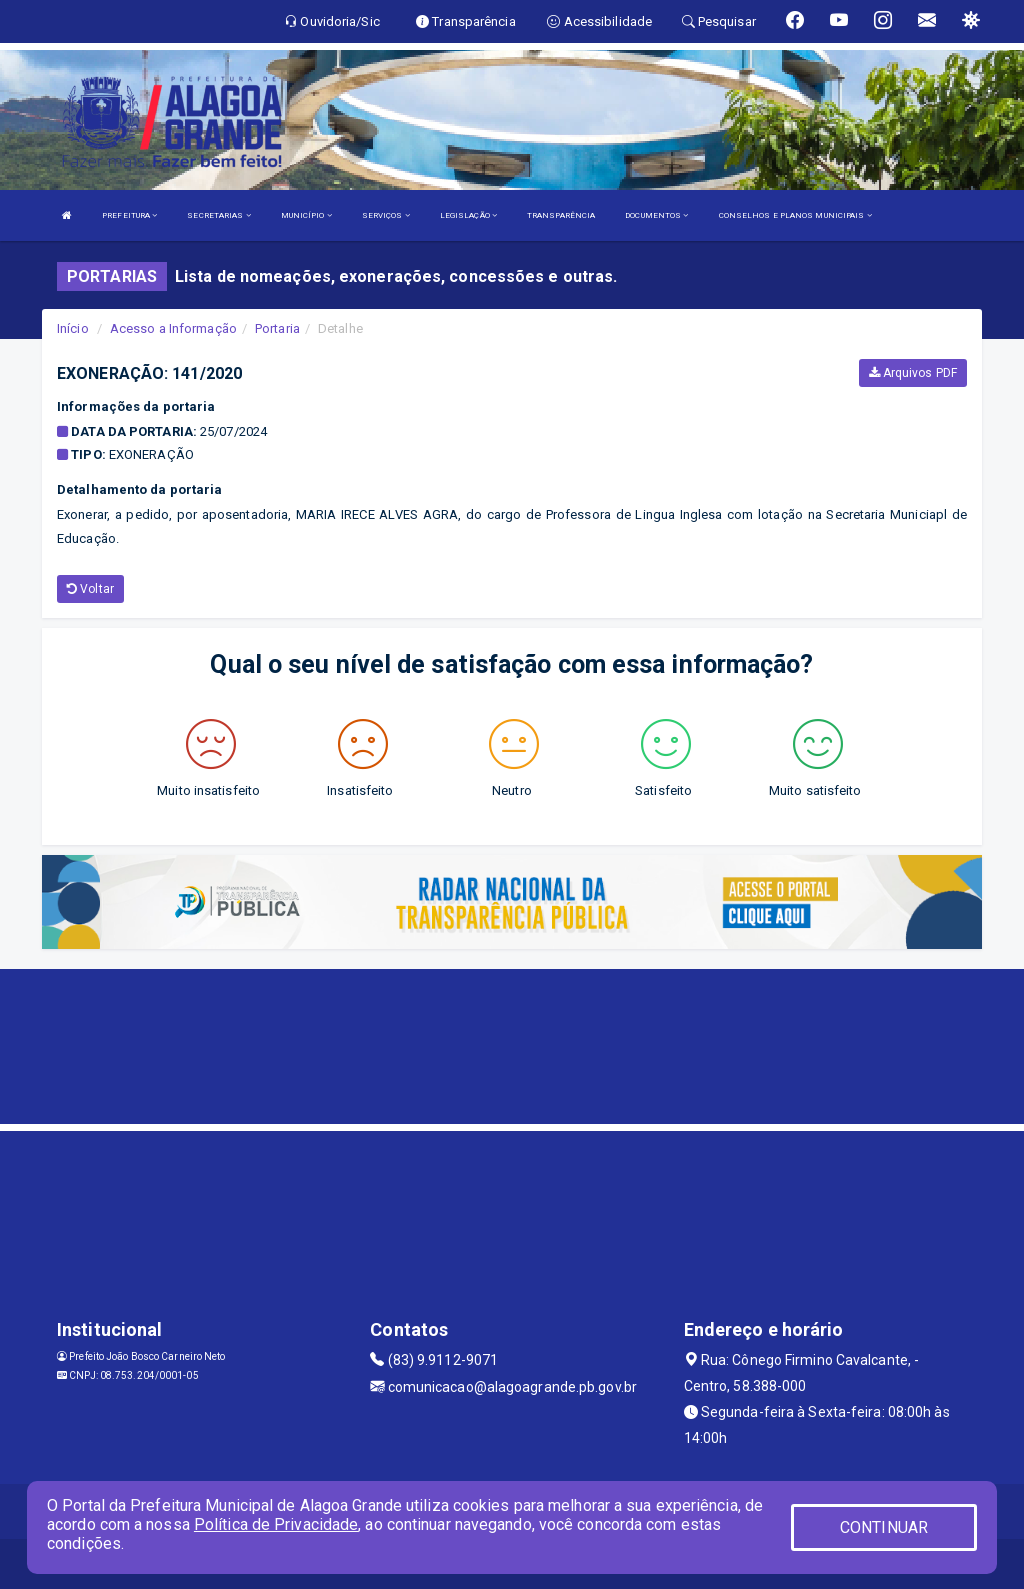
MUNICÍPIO (306, 215)
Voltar (90, 589)
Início (73, 328)
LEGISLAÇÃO (468, 215)
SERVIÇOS (386, 215)
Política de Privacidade (276, 1524)
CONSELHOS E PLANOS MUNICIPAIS (795, 215)
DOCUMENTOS (656, 215)
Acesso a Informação (173, 328)
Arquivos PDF (913, 373)
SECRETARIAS (218, 215)
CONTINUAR (884, 1527)
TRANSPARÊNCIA (561, 215)
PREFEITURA (129, 215)
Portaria (277, 328)
